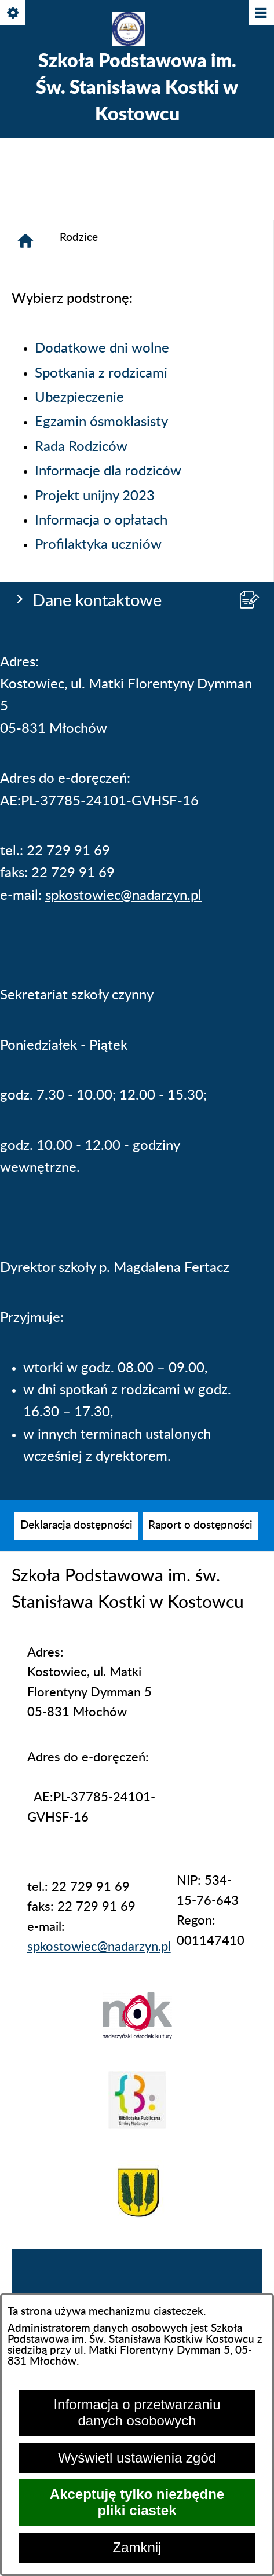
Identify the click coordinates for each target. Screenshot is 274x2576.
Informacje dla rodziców (108, 471)
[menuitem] (76, 1526)
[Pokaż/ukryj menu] (260, 13)
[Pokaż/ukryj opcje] (13, 13)
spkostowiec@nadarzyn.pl (123, 896)
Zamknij (136, 2547)
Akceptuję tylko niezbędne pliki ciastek (137, 2502)
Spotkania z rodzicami (101, 373)
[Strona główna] (25, 241)
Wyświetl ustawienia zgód (137, 2457)
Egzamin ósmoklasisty (101, 422)
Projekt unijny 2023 (95, 496)
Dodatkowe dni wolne (102, 349)
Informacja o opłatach (101, 520)
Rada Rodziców (81, 447)
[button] (137, 2035)
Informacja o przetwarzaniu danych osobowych (136, 2412)
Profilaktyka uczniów (98, 545)
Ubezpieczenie (79, 398)
